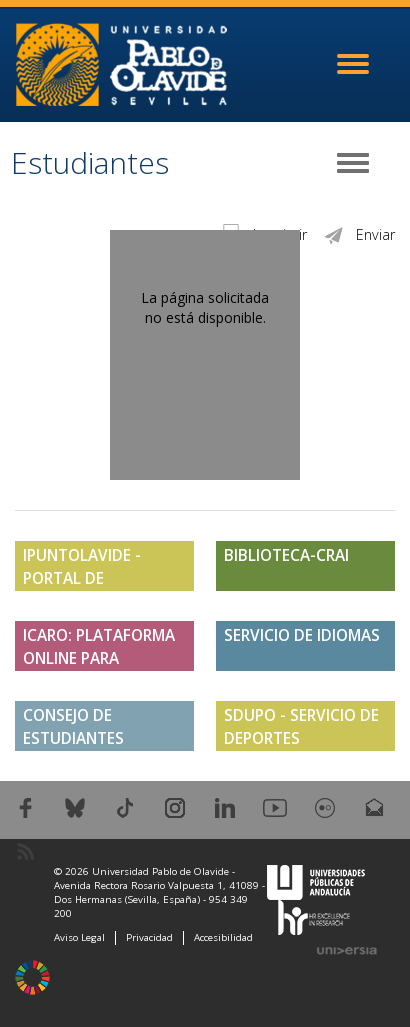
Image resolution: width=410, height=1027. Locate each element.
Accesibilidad (223, 937)
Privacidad (149, 937)
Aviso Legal (79, 937)
